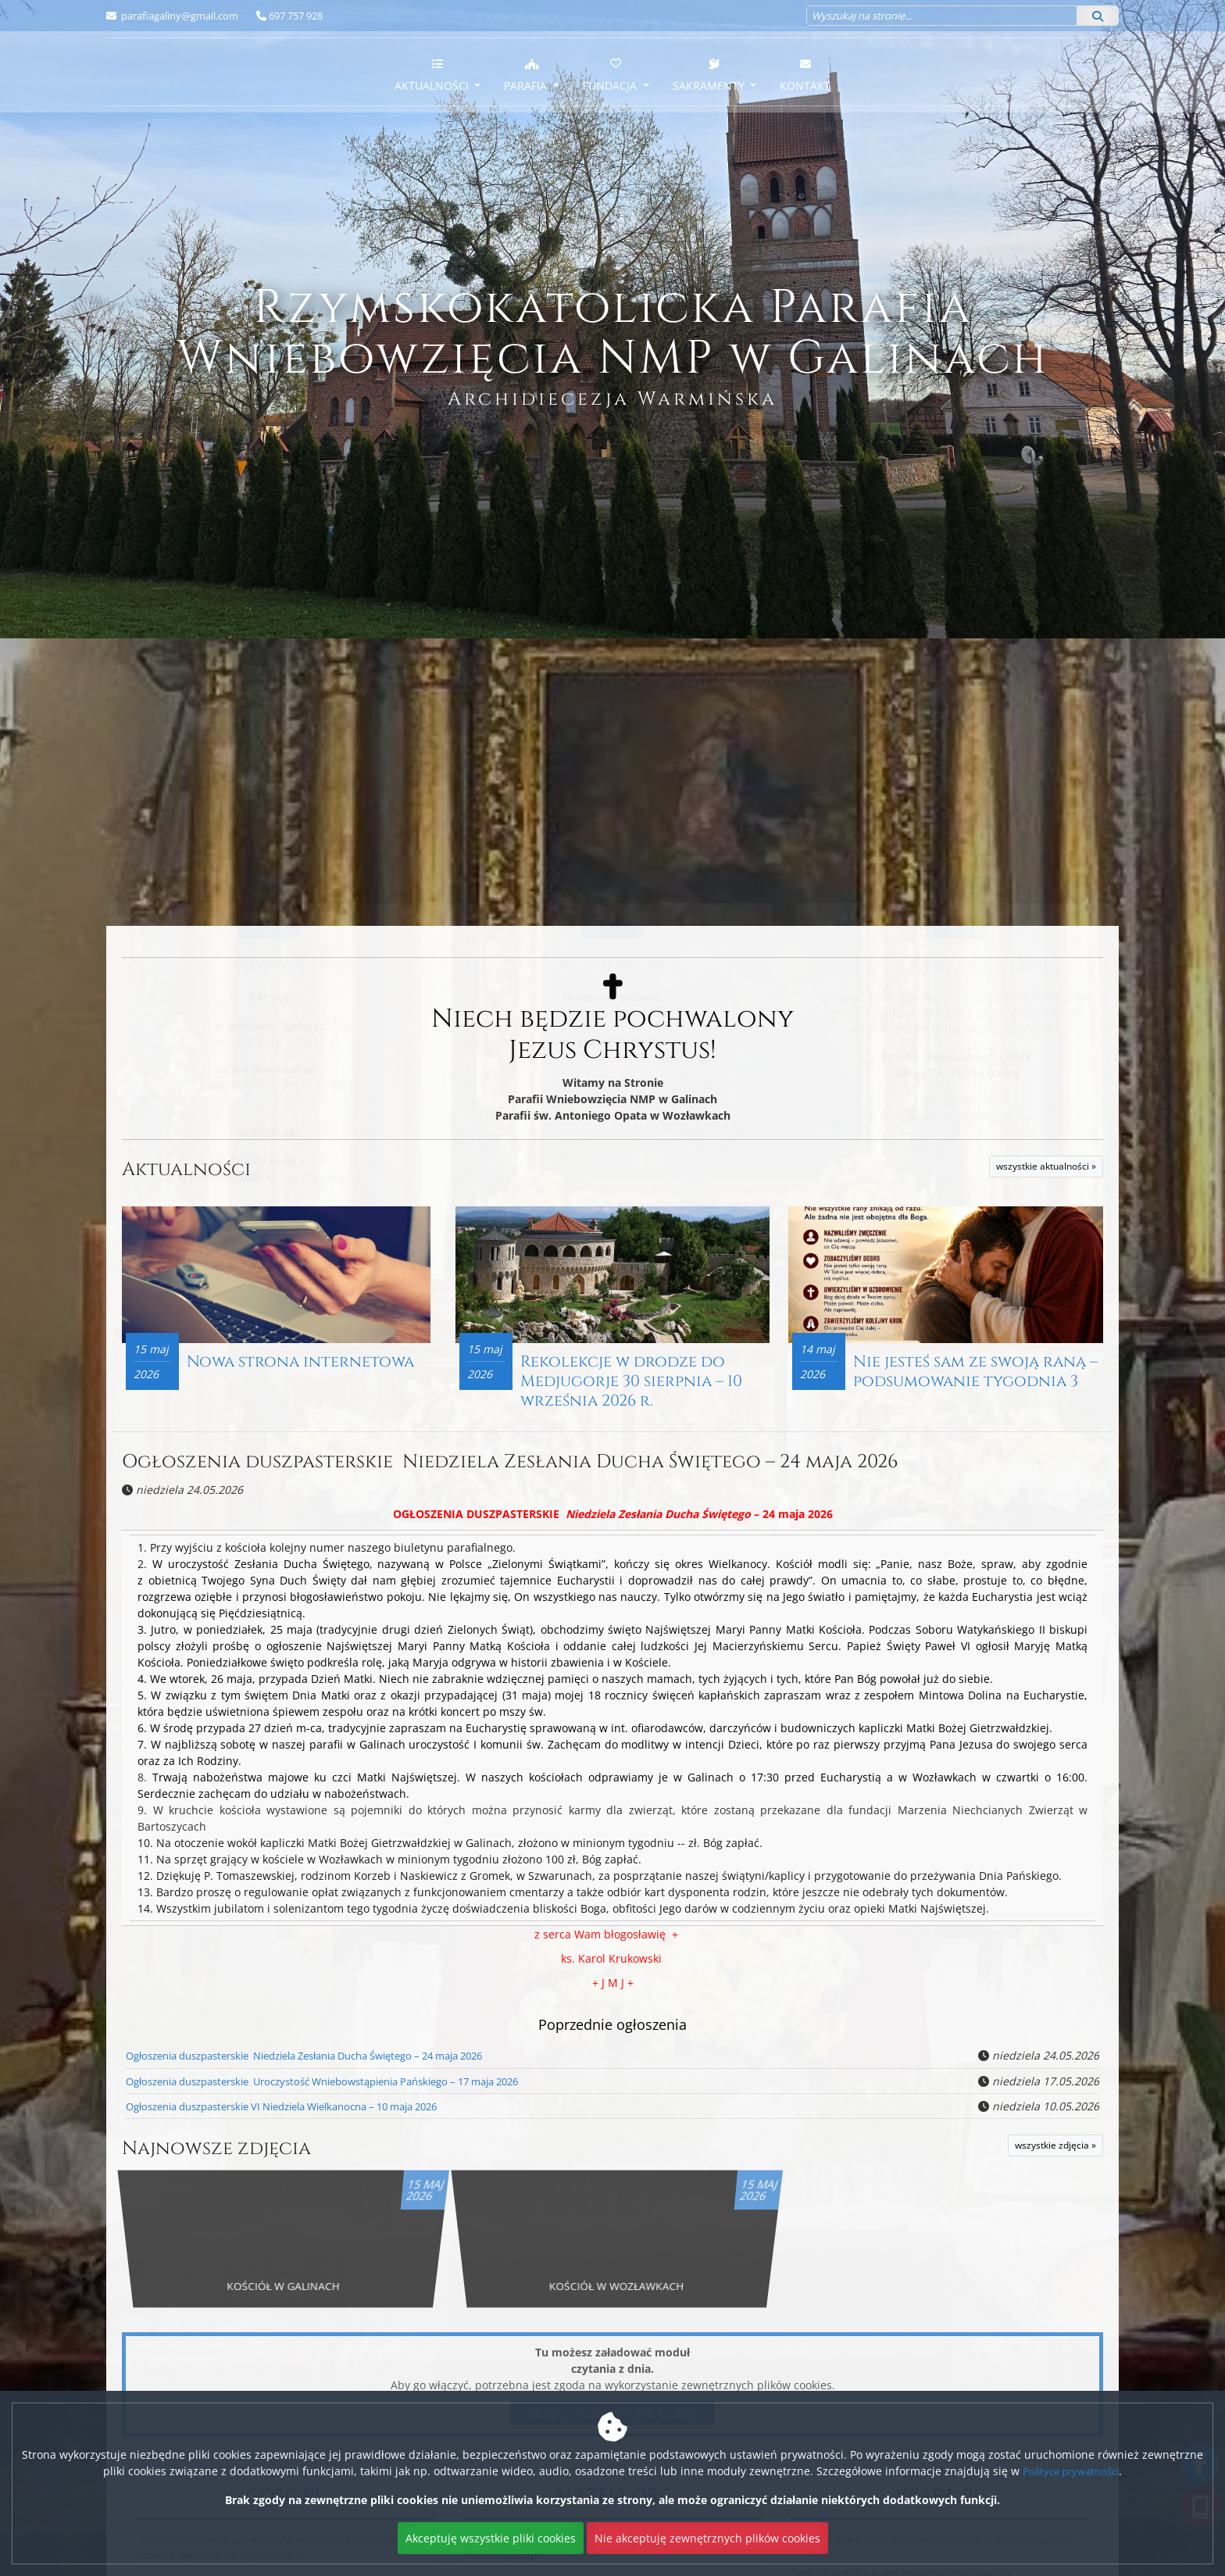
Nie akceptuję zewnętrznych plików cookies (707, 2538)
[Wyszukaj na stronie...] (941, 15)
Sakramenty (710, 74)
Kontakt (805, 74)
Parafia (527, 74)
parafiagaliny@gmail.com (178, 16)
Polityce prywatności (1071, 2470)
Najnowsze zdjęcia (232, 2151)
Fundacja (611, 74)
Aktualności (433, 74)
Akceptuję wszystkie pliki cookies (490, 2538)
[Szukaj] (1098, 15)
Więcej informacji (612, 888)
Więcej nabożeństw (269, 888)
